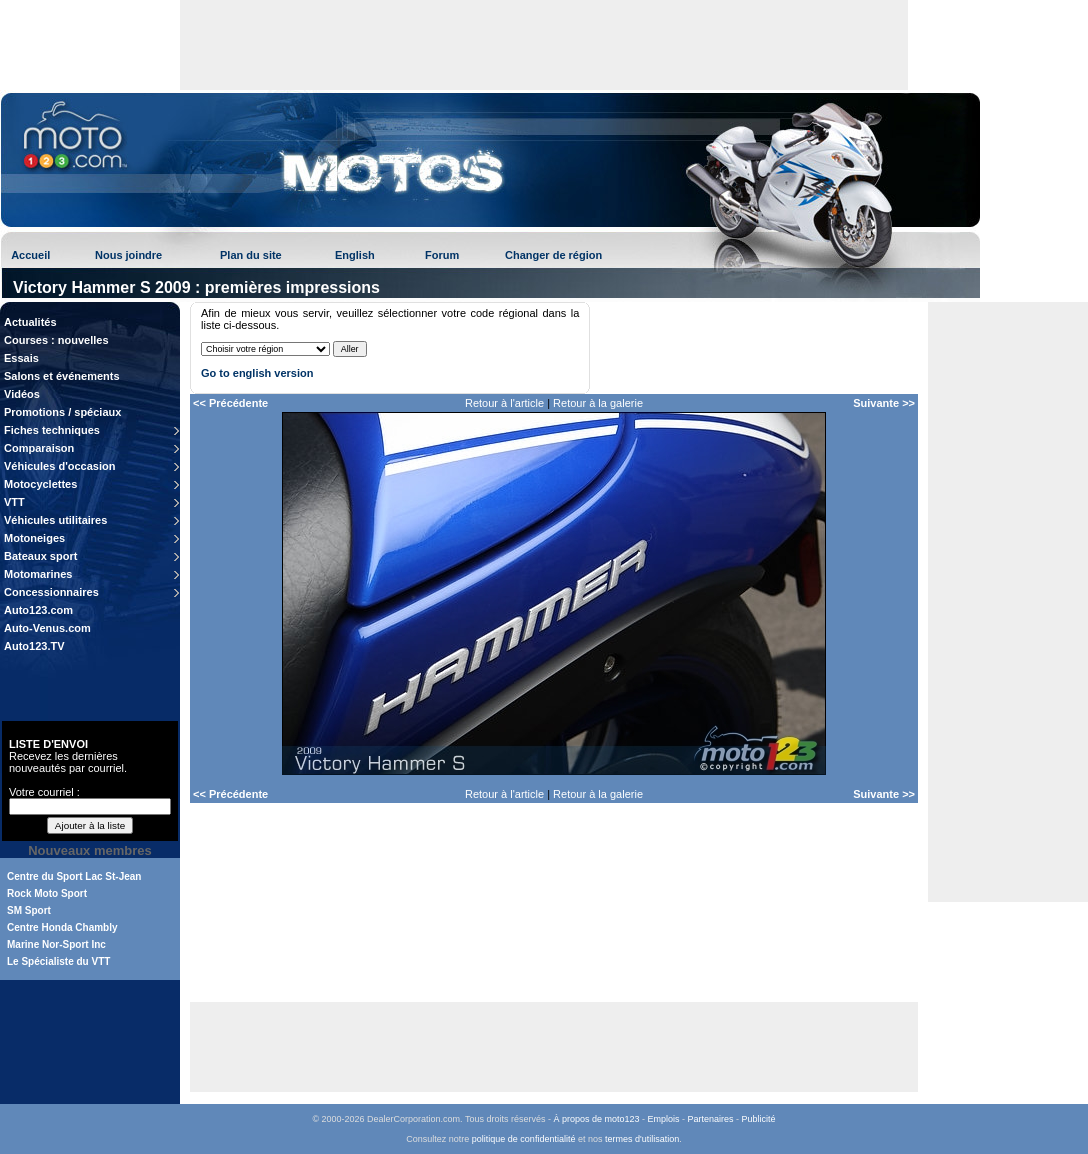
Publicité (759, 1119)
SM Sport (29, 910)
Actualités (30, 322)
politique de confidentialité (524, 1139)
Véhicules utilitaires (55, 520)
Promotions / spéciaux (62, 412)
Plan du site (251, 255)
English (355, 255)
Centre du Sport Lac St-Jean (74, 876)
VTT (14, 502)
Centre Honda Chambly (62, 927)
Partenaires (711, 1119)
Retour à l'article (504, 403)
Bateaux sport (40, 556)
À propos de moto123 (596, 1119)
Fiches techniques (52, 430)
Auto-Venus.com (47, 628)
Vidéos (22, 394)
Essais (21, 358)
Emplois (664, 1119)
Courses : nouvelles (56, 340)
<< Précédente (230, 403)
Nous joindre (128, 255)
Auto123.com (38, 610)
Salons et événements (62, 376)
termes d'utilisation (642, 1139)
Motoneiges (34, 538)
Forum (442, 255)
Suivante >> (884, 403)
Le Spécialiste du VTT (58, 961)
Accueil (30, 255)
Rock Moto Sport (47, 893)
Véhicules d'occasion (59, 466)
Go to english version (257, 373)
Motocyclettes (40, 484)
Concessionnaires (51, 592)
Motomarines (38, 574)
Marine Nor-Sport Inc (56, 944)
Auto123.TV (34, 646)
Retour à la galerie (598, 403)
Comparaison (39, 448)
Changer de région (553, 255)
